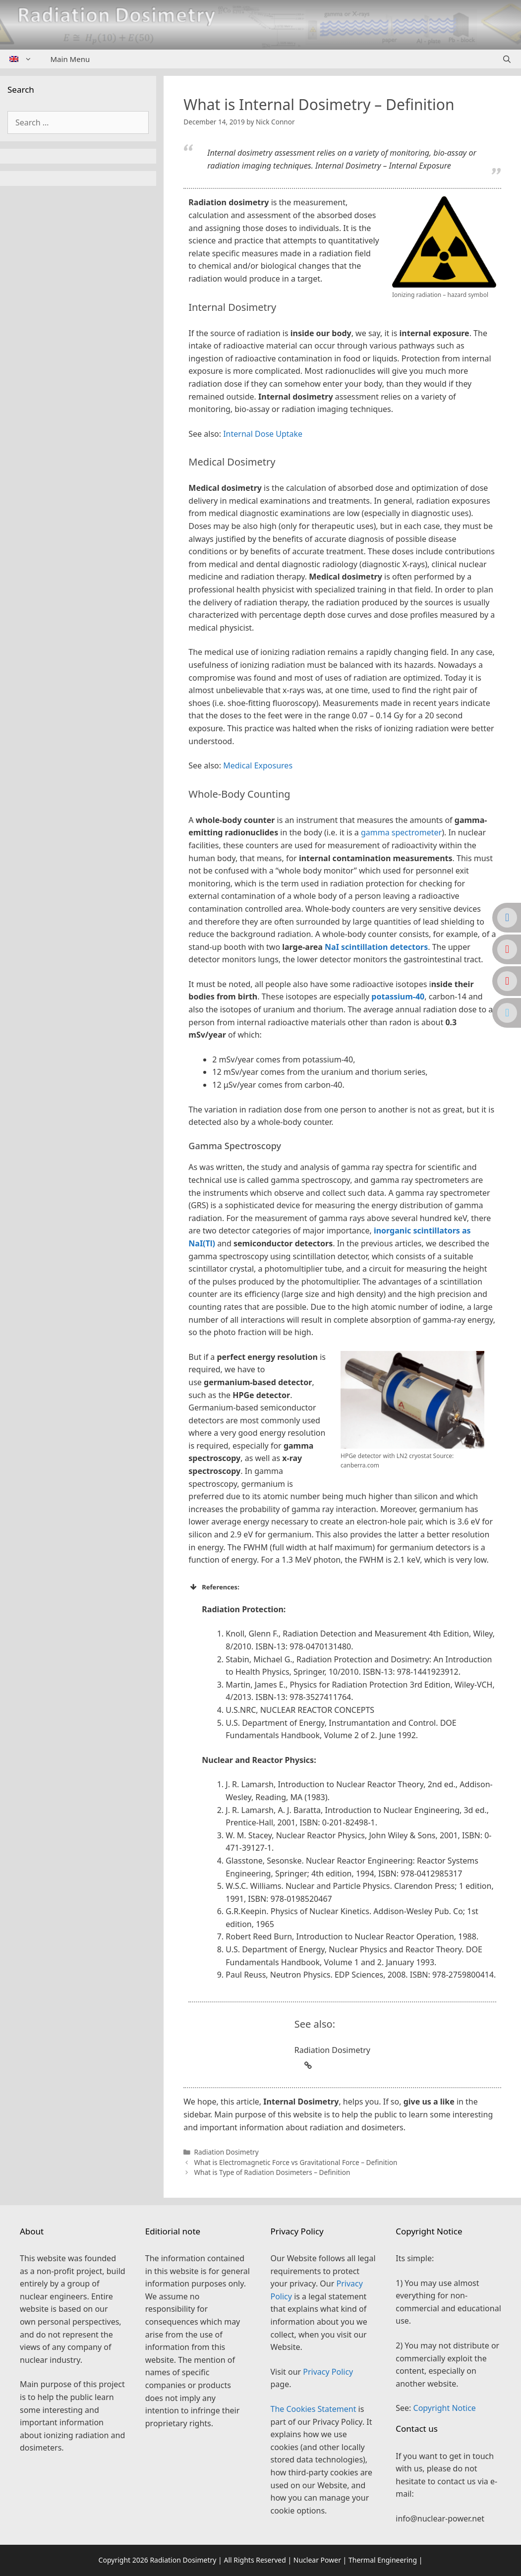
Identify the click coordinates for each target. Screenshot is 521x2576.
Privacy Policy (328, 2371)
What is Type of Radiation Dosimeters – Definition (272, 2172)
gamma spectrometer (401, 832)
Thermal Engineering (382, 2560)
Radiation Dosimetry (226, 2152)
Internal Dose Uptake (262, 433)
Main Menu (70, 59)
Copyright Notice (444, 2407)
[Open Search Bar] (507, 59)
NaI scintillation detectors (376, 946)
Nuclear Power (317, 2560)
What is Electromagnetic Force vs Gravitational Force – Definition (295, 2162)
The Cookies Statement (313, 2408)
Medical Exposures (257, 765)
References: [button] (213, 1587)
